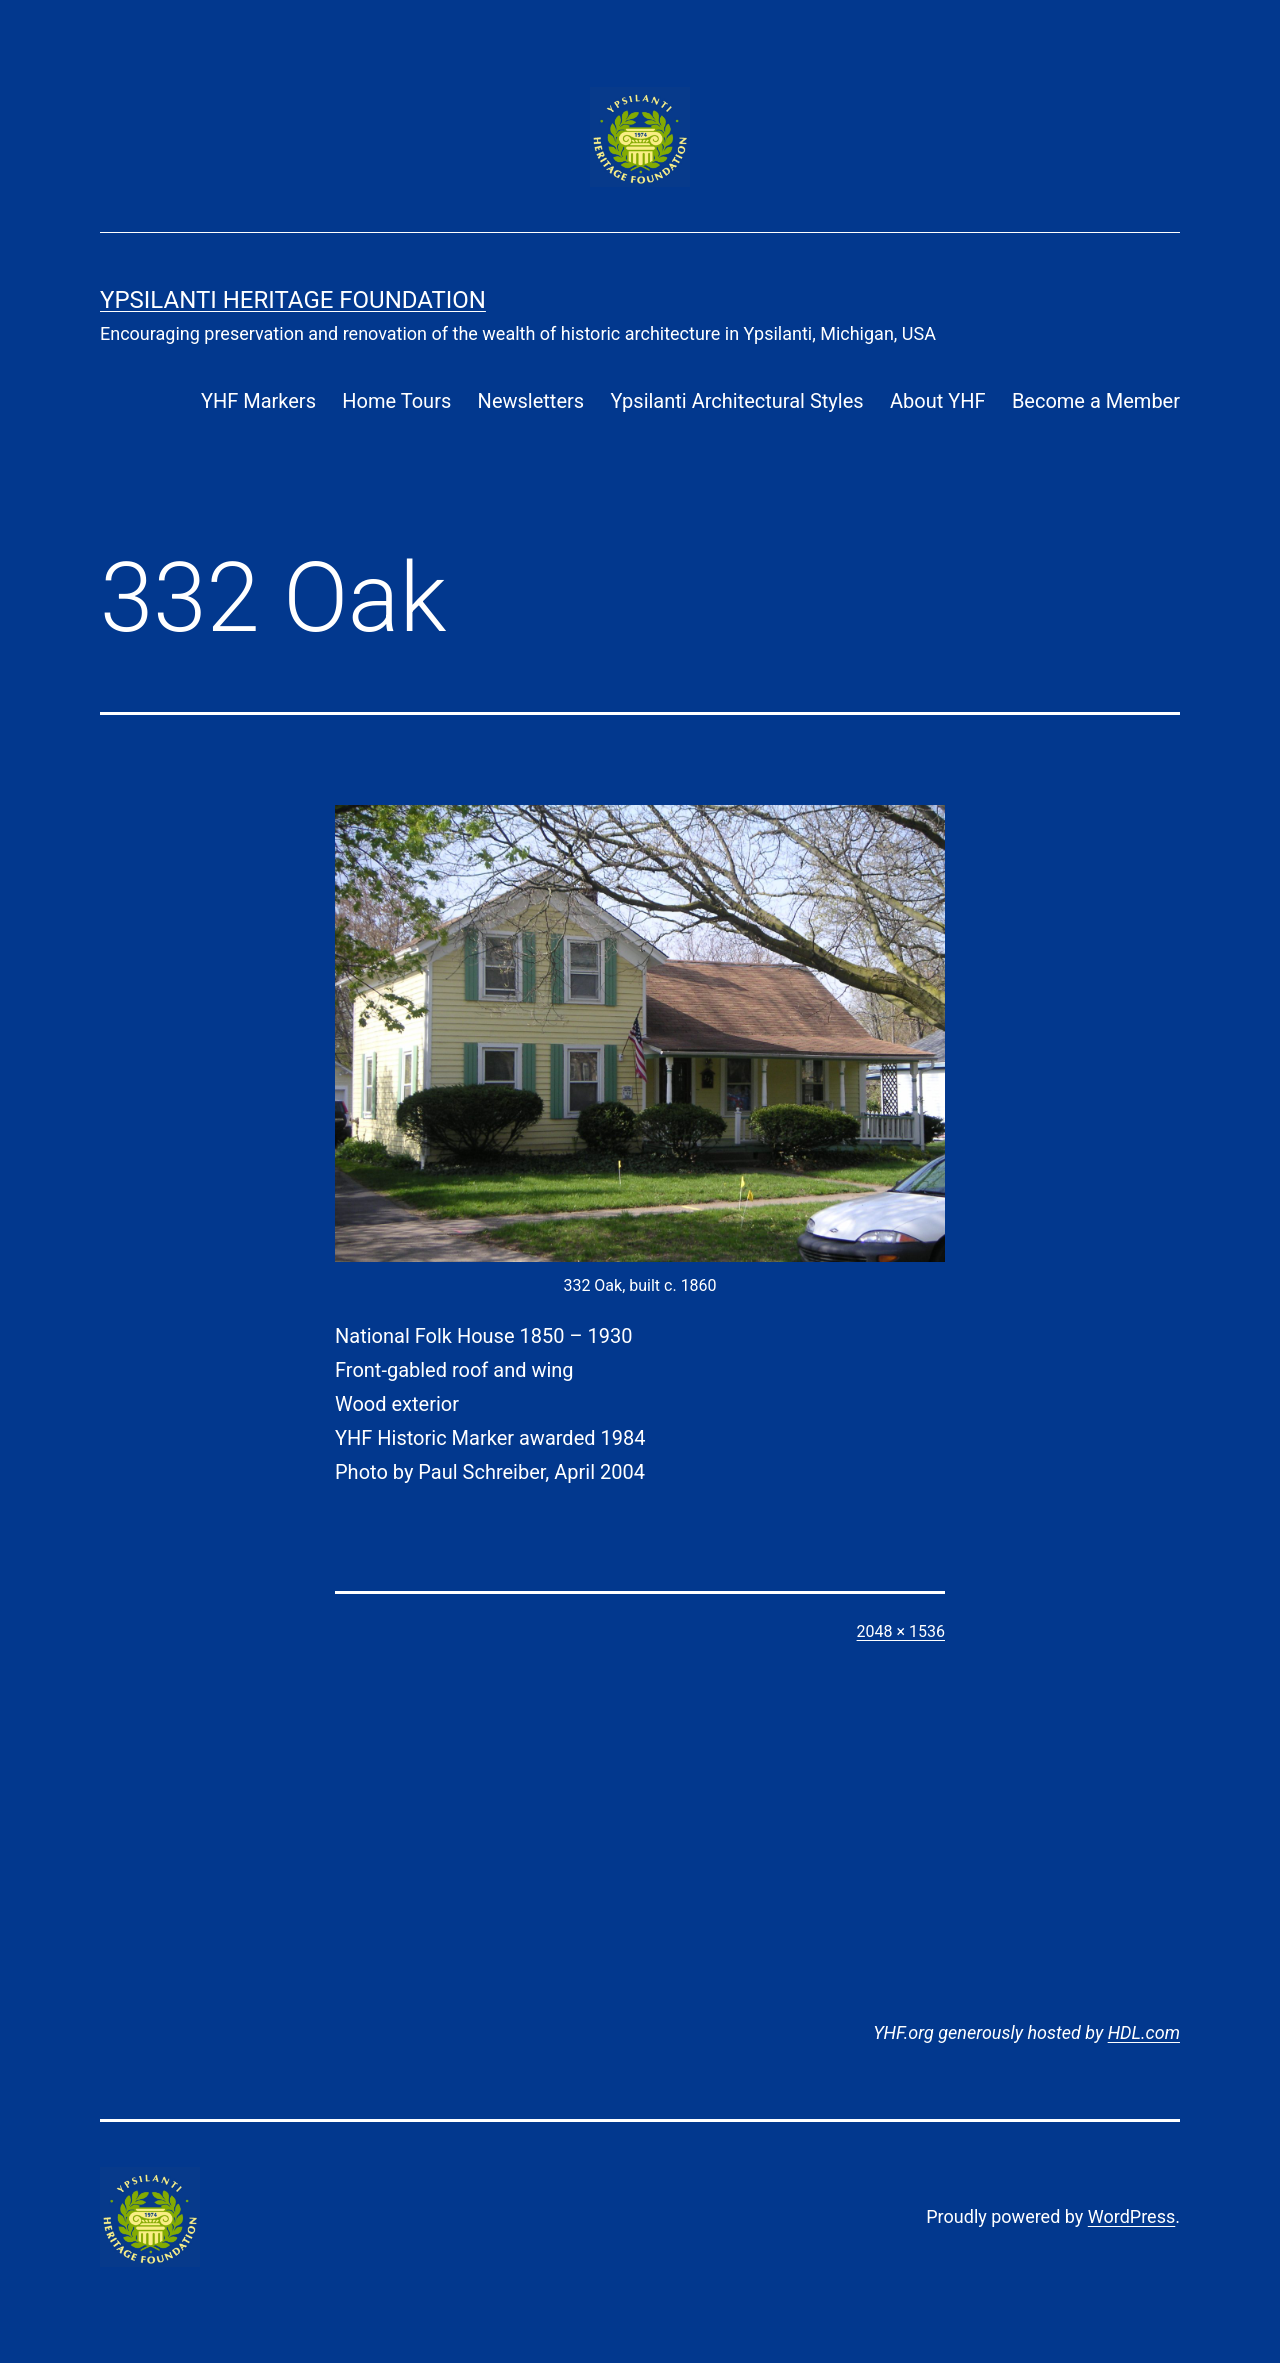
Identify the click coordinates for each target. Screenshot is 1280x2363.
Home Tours (396, 401)
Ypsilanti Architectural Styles (736, 401)
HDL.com (1144, 2032)
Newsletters (531, 401)
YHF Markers (258, 401)
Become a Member (1096, 401)
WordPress (1131, 2216)
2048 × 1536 (901, 1631)
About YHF (938, 401)
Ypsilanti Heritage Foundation (293, 300)
